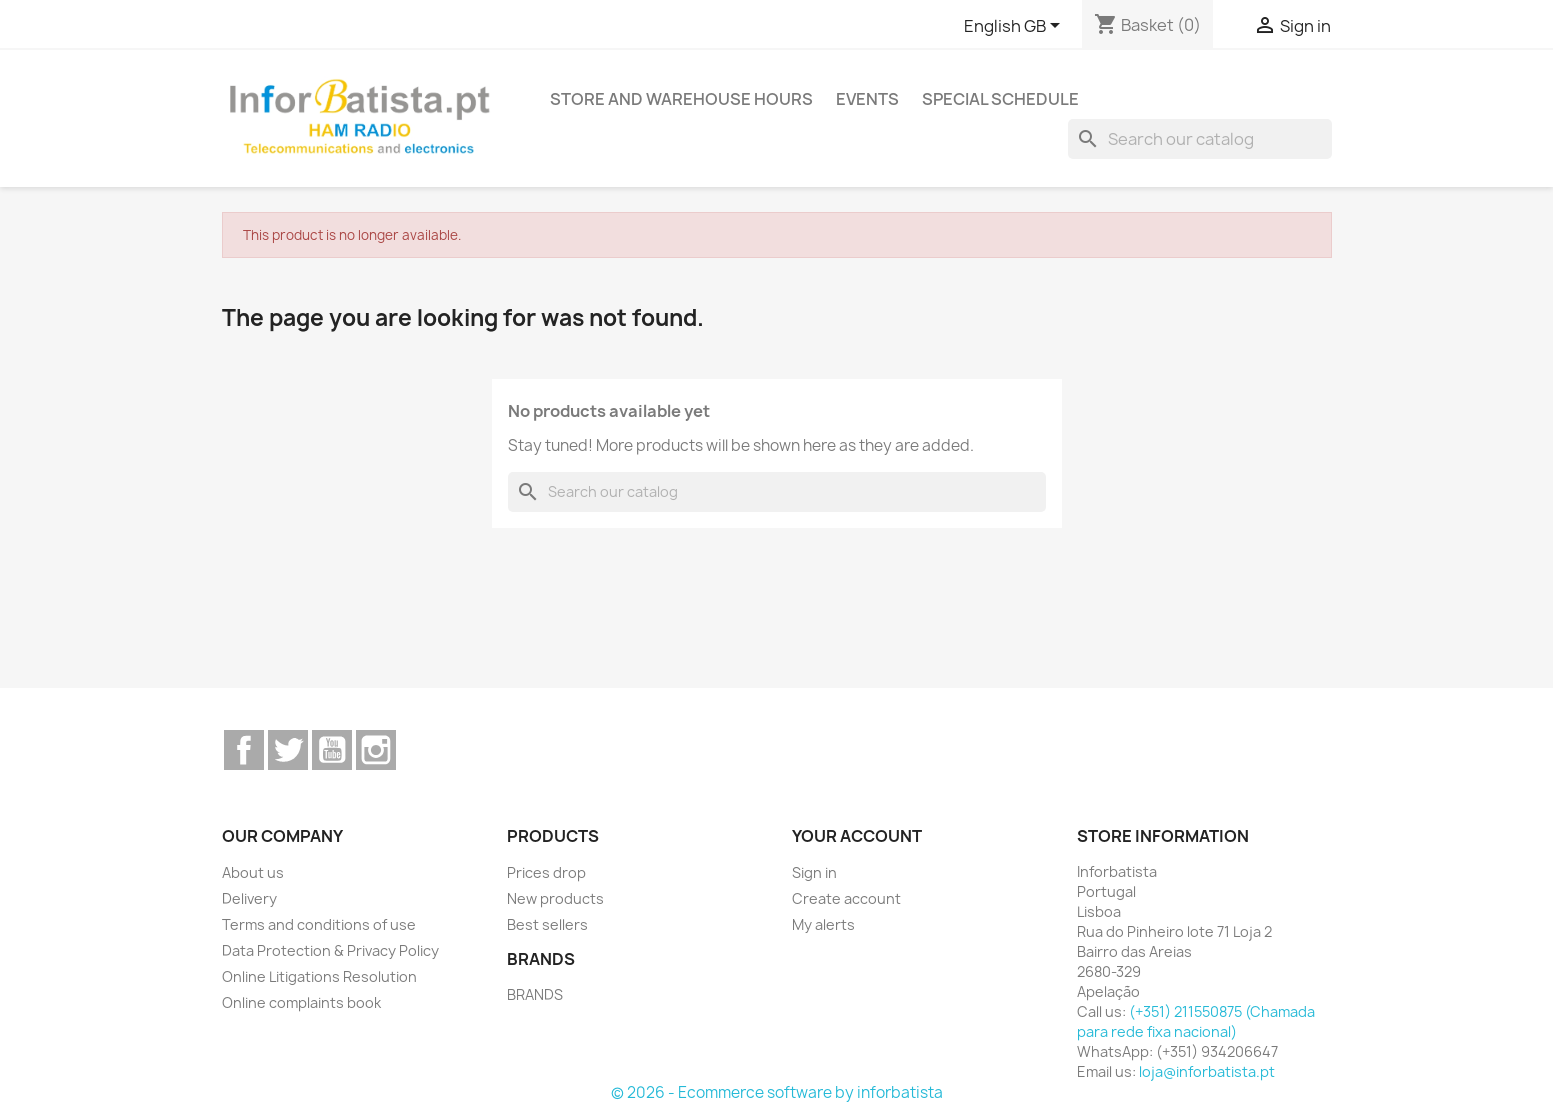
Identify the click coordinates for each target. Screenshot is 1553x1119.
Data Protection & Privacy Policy (330, 950)
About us (253, 872)
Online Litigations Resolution (319, 976)
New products (555, 898)
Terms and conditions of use (319, 924)
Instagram (376, 750)
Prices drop (546, 872)
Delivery (249, 898)
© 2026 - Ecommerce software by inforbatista (777, 1092)
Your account (857, 836)
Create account (846, 898)
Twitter (288, 750)
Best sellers (547, 924)
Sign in (814, 872)
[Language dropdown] (1015, 27)
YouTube (332, 750)
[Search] (1200, 139)
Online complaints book (301, 1002)
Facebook (244, 750)
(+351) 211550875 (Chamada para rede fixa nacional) (1196, 1021)
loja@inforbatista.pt (1207, 1071)
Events (867, 99)
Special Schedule (1000, 99)
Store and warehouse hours (681, 99)
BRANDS (535, 994)
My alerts (823, 924)
